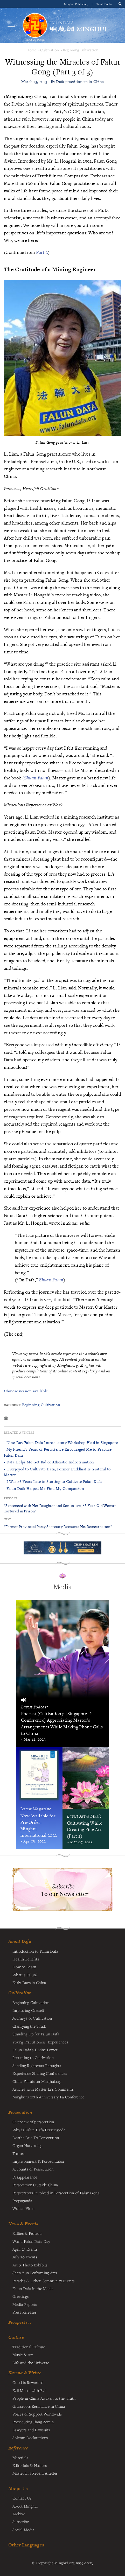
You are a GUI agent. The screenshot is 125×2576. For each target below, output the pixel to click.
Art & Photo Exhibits (30, 2264)
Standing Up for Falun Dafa (35, 2033)
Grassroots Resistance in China (38, 2406)
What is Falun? (24, 1974)
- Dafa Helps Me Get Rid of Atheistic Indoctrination (49, 1462)
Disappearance (24, 2177)
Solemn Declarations (30, 2437)
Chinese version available (26, 1391)
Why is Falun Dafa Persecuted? (38, 2129)
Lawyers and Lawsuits (31, 2429)
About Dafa (19, 1941)
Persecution (20, 2112)
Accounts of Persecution (33, 2169)
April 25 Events (25, 2249)
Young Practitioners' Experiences (40, 2041)
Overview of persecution (33, 2121)
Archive (18, 2513)
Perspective (20, 2322)
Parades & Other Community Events (43, 2280)
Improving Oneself (28, 2010)
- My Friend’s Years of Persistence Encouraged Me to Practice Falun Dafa (58, 1452)
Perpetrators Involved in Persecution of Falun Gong (55, 2192)
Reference (18, 2448)
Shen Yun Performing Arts (34, 2272)
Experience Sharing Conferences (39, 2073)
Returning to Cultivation (33, 2057)
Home (31, 49)
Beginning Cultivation (81, 49)
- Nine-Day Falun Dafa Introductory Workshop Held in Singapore (61, 1442)
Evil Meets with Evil (29, 2390)
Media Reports (24, 2304)
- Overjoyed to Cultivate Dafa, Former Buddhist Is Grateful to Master (57, 1471)
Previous (10, 1498)
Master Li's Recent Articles (35, 2473)
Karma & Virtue (24, 2373)
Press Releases (24, 2312)
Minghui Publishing (76, 3)
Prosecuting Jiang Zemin (33, 2421)
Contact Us (22, 2498)
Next (7, 1519)
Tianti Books (104, 3)
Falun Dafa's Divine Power (34, 2049)
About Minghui (25, 2506)
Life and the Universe (30, 2362)
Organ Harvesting (27, 2145)
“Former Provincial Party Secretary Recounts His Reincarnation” (58, 1526)
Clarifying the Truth (29, 2026)
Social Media (23, 2529)
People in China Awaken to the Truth (43, 2398)
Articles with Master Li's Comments (43, 2089)
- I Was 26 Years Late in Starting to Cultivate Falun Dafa (53, 1481)
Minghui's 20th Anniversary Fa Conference (48, 2096)
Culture (16, 2337)
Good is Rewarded (28, 2382)
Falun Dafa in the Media (33, 2288)
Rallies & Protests (27, 2233)
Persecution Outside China (35, 2184)
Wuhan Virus (23, 2208)
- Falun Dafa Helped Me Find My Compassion (44, 1488)
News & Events (23, 2224)
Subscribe (20, 2521)
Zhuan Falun (36, 778)
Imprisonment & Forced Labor (38, 2161)
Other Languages (26, 2545)
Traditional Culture (28, 2346)
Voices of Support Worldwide (37, 2414)
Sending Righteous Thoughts (36, 2065)
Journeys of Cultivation (32, 2018)
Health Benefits (25, 1958)
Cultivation (49, 49)
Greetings (20, 2296)
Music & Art (22, 2354)
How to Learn (24, 1966)
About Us (18, 2488)
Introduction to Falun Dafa (35, 1951)
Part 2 (42, 252)
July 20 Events (24, 2256)
